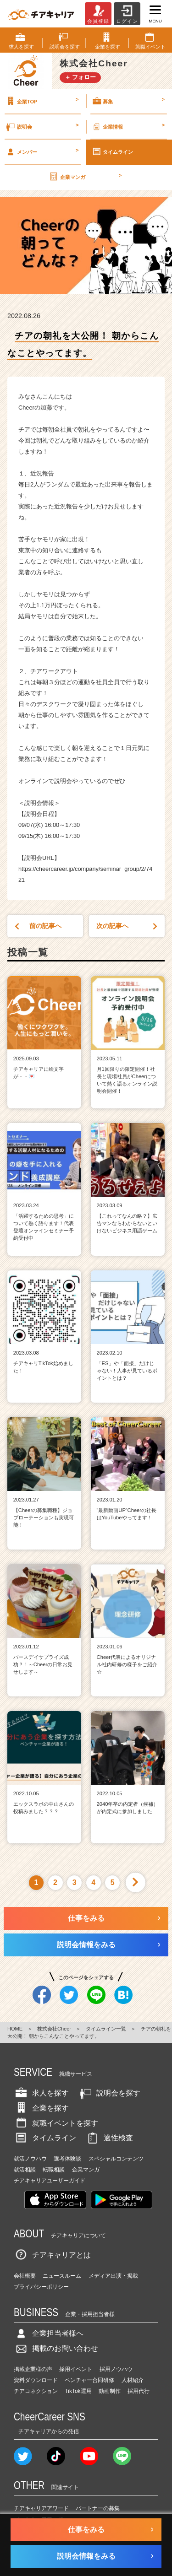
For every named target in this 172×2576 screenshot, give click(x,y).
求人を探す (41, 2093)
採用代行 (139, 2391)
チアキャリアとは (52, 2255)
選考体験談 (67, 2158)
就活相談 (25, 2169)
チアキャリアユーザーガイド (49, 2180)
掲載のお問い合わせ (56, 2348)
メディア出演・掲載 (113, 2276)
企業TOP (41, 101)
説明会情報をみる (86, 1945)
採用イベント (75, 2369)
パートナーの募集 (98, 2508)
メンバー (41, 151)
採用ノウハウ (116, 2369)
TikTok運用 (78, 2391)
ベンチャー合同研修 (89, 2380)
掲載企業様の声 (33, 2369)
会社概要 (25, 2276)
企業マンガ (85, 176)
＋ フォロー (80, 77)
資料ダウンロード (36, 2380)
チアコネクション (36, 2391)
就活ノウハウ (30, 2158)
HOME (14, 2028)
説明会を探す (109, 2093)
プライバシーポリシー (41, 2287)
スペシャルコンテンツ (116, 2158)
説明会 (41, 126)
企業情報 (128, 126)
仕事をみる (86, 1918)
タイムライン (112, 151)
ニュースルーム (62, 2276)
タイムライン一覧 (106, 2028)
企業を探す (41, 2108)
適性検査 (109, 2138)
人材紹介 (133, 2380)
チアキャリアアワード (41, 2508)
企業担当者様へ (48, 2333)
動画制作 (110, 2391)
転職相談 (54, 2169)
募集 (128, 101)
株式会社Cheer (54, 2028)
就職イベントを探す (56, 2123)
